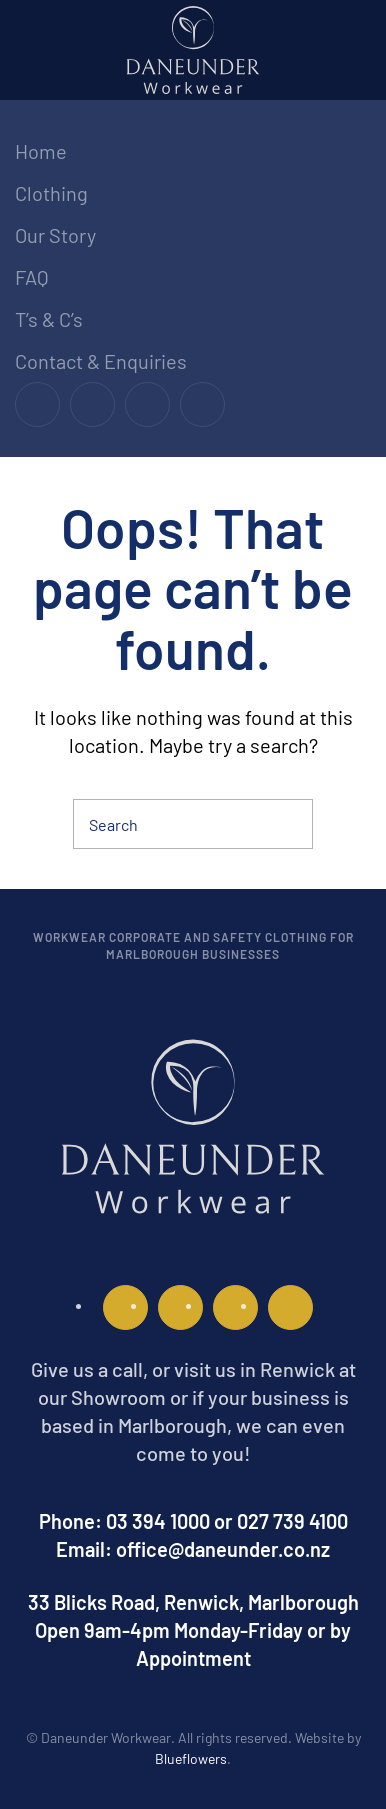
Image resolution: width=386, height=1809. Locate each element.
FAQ (32, 277)
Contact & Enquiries (101, 361)
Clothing (51, 193)
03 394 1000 (158, 1521)
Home (41, 151)
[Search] (193, 824)
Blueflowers (191, 1758)
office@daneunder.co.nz (223, 1549)
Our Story (55, 235)
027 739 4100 (292, 1521)
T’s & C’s (49, 319)
